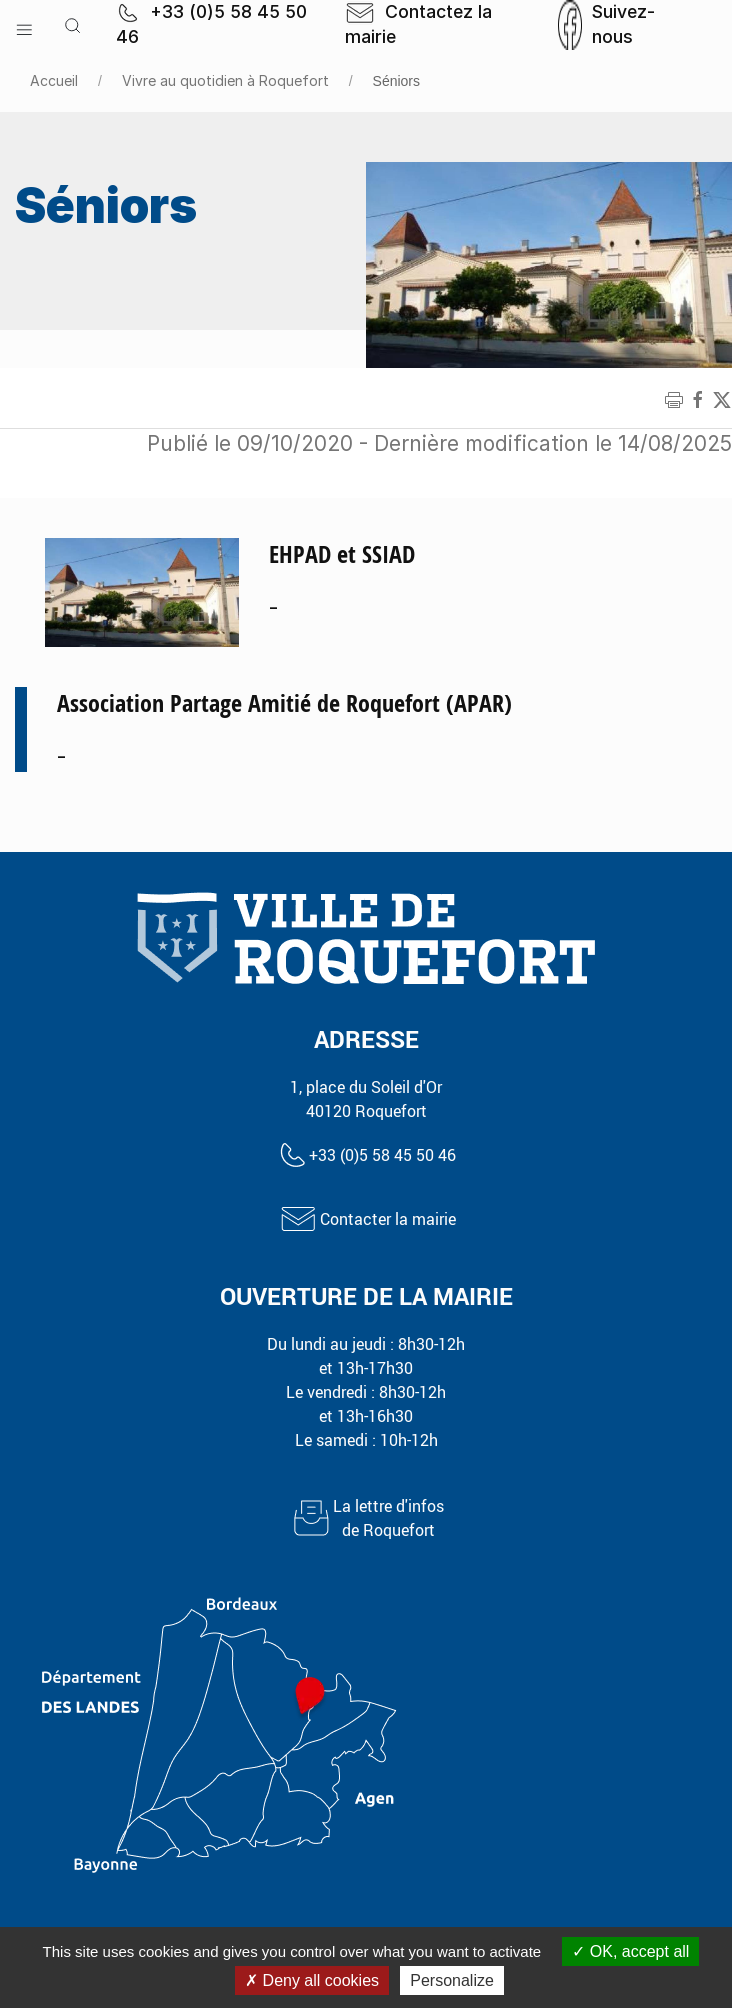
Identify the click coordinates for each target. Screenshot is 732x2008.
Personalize (452, 1980)
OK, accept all (630, 1951)
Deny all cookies (312, 1980)
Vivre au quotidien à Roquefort (225, 80)
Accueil (54, 80)
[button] (24, 25)
